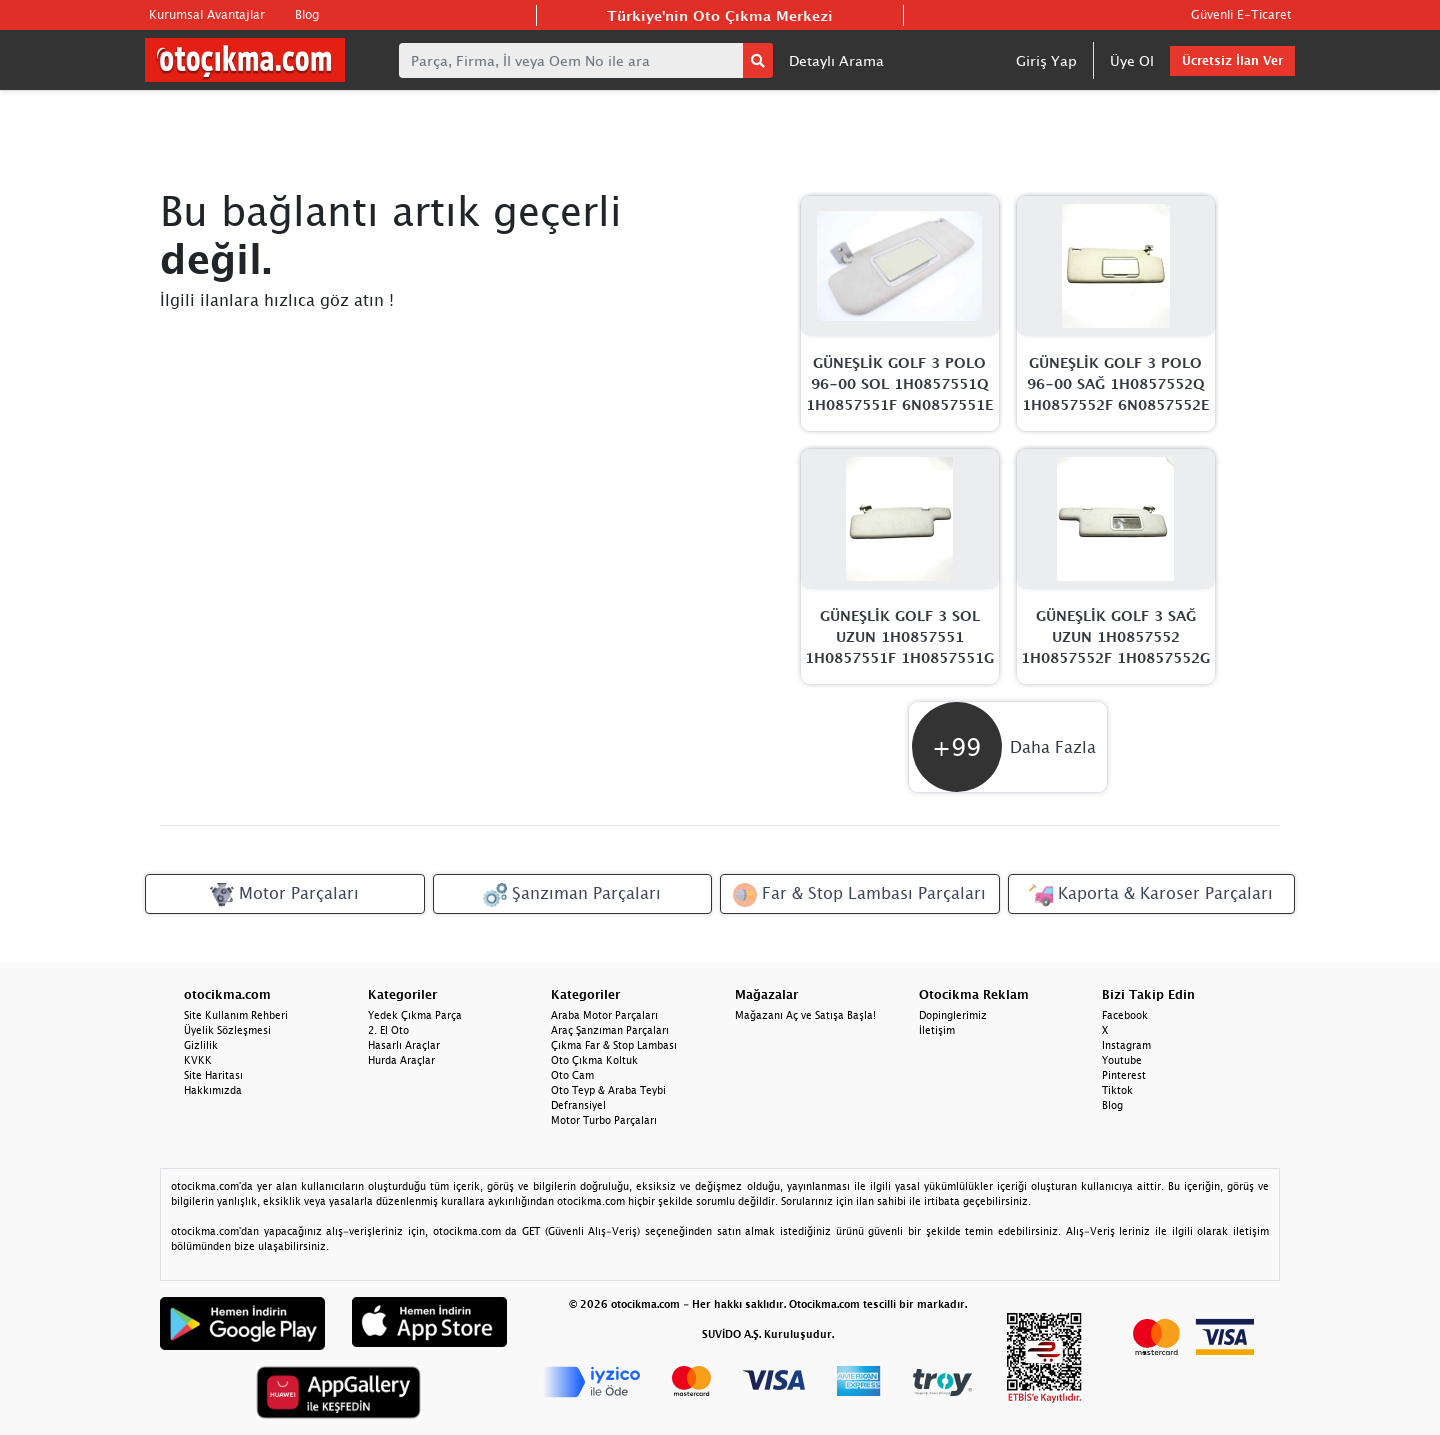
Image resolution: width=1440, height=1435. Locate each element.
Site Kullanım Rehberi (236, 1015)
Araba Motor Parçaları (604, 1015)
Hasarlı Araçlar (404, 1045)
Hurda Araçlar (401, 1060)
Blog (307, 14)
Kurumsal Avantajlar (207, 14)
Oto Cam (572, 1075)
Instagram (1126, 1045)
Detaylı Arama (836, 60)
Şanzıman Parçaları (572, 895)
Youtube (1122, 1060)
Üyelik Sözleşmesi (227, 1030)
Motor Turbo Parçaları (604, 1120)
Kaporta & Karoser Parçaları (1151, 895)
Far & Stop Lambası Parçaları (859, 895)
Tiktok (1117, 1090)
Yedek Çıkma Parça (415, 1015)
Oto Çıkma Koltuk (594, 1060)
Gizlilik (201, 1045)
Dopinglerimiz (953, 1015)
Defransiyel (578, 1105)
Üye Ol (1132, 60)
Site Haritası (213, 1075)
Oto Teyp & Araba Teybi (608, 1090)
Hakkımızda (213, 1090)
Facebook (1125, 1015)
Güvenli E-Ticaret (1241, 14)
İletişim (937, 1030)
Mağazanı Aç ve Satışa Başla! (805, 1015)
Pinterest (1124, 1075)
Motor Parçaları (284, 895)
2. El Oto (388, 1030)
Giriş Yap (1046, 60)
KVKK (198, 1060)
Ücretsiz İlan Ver (1232, 60)
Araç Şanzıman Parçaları (610, 1030)
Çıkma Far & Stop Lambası (614, 1045)
